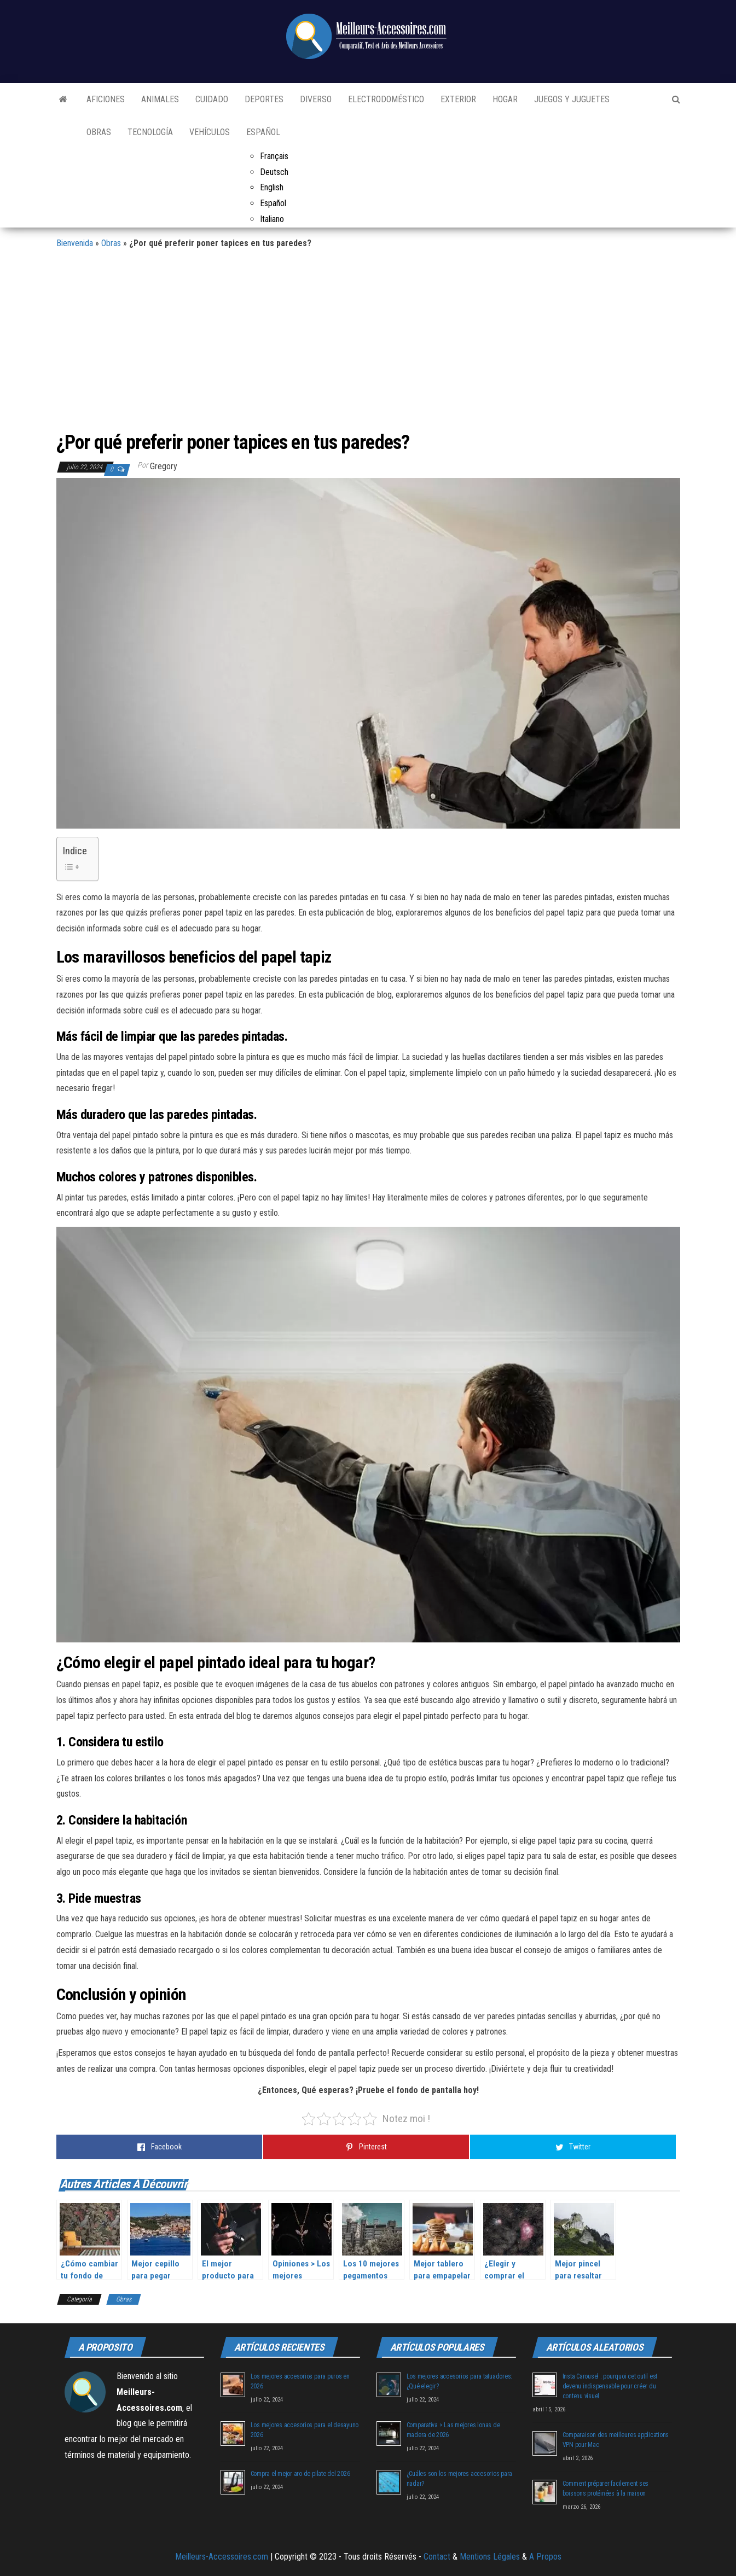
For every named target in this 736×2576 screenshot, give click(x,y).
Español (263, 132)
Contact (437, 2556)
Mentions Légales (490, 2556)
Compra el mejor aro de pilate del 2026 (300, 2474)
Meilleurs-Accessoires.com (221, 2556)
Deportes (264, 99)
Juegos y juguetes (572, 99)
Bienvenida (74, 243)
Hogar (505, 99)
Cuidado (211, 99)
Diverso (316, 99)
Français (274, 156)
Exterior (458, 99)
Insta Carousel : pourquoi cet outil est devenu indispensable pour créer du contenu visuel (610, 2386)
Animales (160, 99)
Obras (98, 132)
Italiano (272, 219)
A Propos (545, 2556)
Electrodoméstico (386, 99)
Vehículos (209, 132)
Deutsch (274, 172)
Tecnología (150, 132)
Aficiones (105, 99)
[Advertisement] (368, 344)
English (271, 187)
